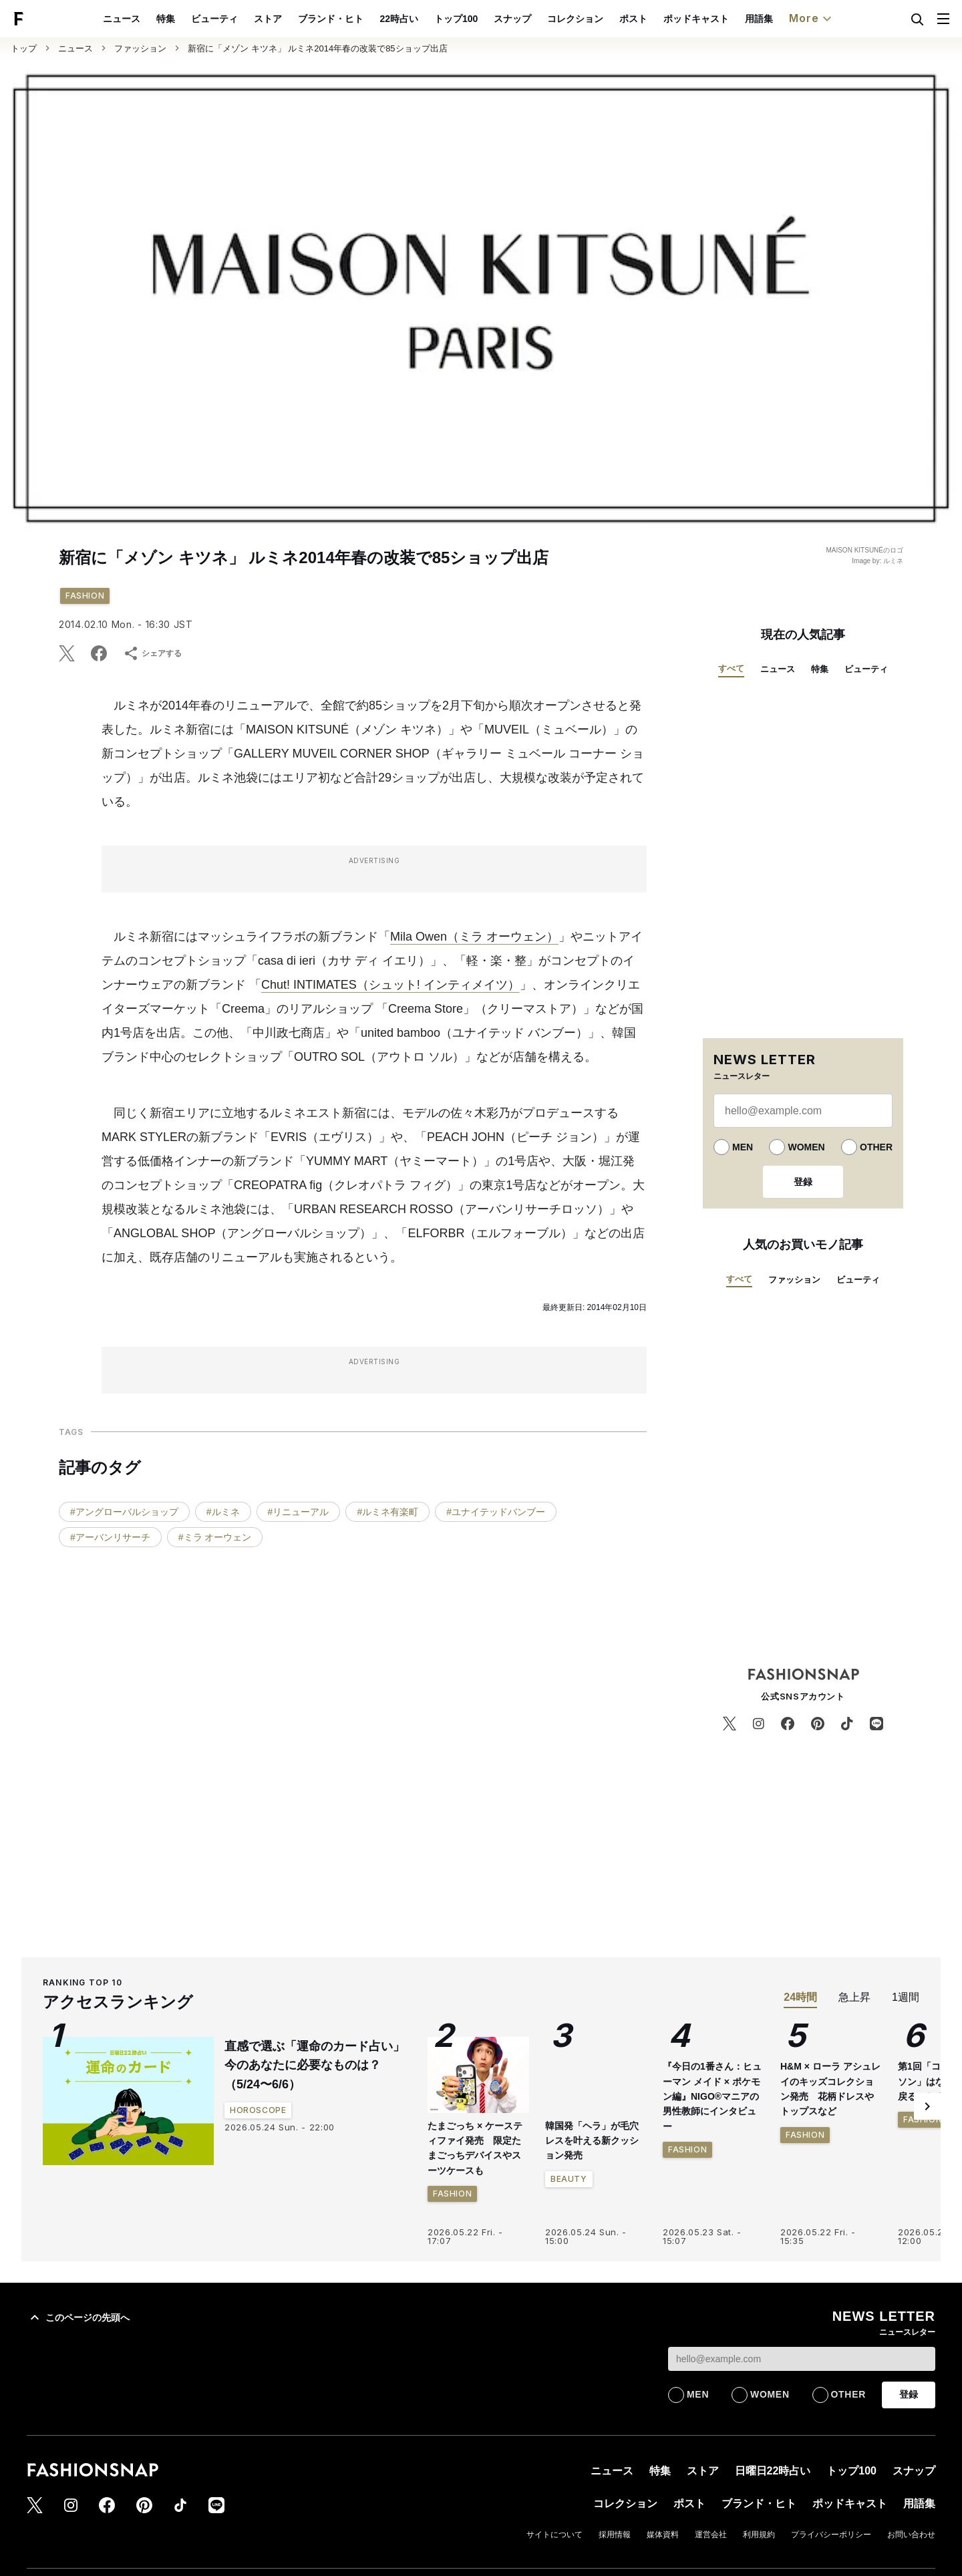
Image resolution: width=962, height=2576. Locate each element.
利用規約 (759, 2534)
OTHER (876, 1147)
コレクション (606, 18)
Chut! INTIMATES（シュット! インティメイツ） (390, 984)
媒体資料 (663, 2534)
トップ (24, 48)
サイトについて (554, 2534)
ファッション (140, 48)
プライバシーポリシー (831, 2534)
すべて (731, 668)
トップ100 (486, 18)
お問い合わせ (911, 2534)
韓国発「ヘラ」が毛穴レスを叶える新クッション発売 (592, 2140)
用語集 (790, 18)
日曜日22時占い (773, 2470)
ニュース (153, 18)
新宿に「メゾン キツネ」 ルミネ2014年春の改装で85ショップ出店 (318, 48)
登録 (803, 1181)
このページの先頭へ (78, 2317)
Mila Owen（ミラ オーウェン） (474, 936)
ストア (299, 18)
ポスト (664, 18)
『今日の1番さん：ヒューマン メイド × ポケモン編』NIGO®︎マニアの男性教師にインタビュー (712, 2218)
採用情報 (615, 2534)
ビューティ (245, 18)
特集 (197, 18)
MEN (742, 1147)
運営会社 (711, 2534)
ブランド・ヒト (362, 18)
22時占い (430, 18)
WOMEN (806, 1147)
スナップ (543, 18)
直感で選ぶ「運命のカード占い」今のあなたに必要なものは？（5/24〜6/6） (314, 2066)
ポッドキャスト (727, 18)
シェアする (152, 653)
